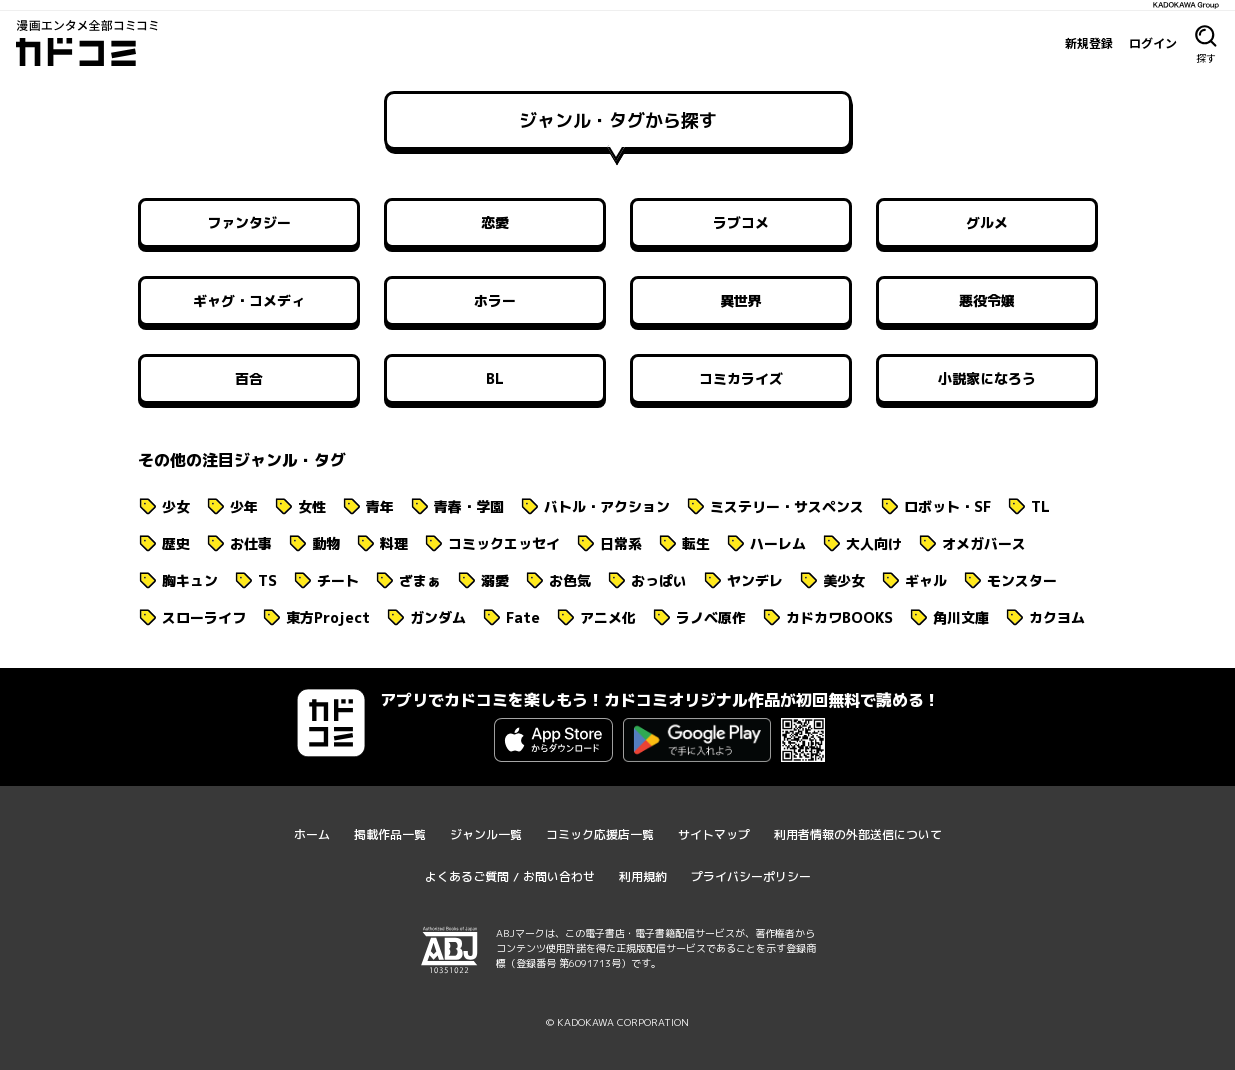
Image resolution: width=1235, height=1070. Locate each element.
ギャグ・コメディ (249, 300)
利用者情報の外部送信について (858, 834)
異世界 (741, 300)
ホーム (312, 834)
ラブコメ (741, 222)
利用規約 (643, 876)
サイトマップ (714, 834)
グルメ (987, 222)
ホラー (495, 300)
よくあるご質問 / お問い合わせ (510, 876)
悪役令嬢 (987, 300)
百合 (249, 378)
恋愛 (495, 222)
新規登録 (1089, 43)
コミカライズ (741, 378)
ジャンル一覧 (486, 834)
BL (495, 378)
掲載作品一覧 (390, 834)
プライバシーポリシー (751, 876)
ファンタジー (249, 222)
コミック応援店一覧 (600, 834)
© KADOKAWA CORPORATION (617, 1022)
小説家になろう (987, 378)
